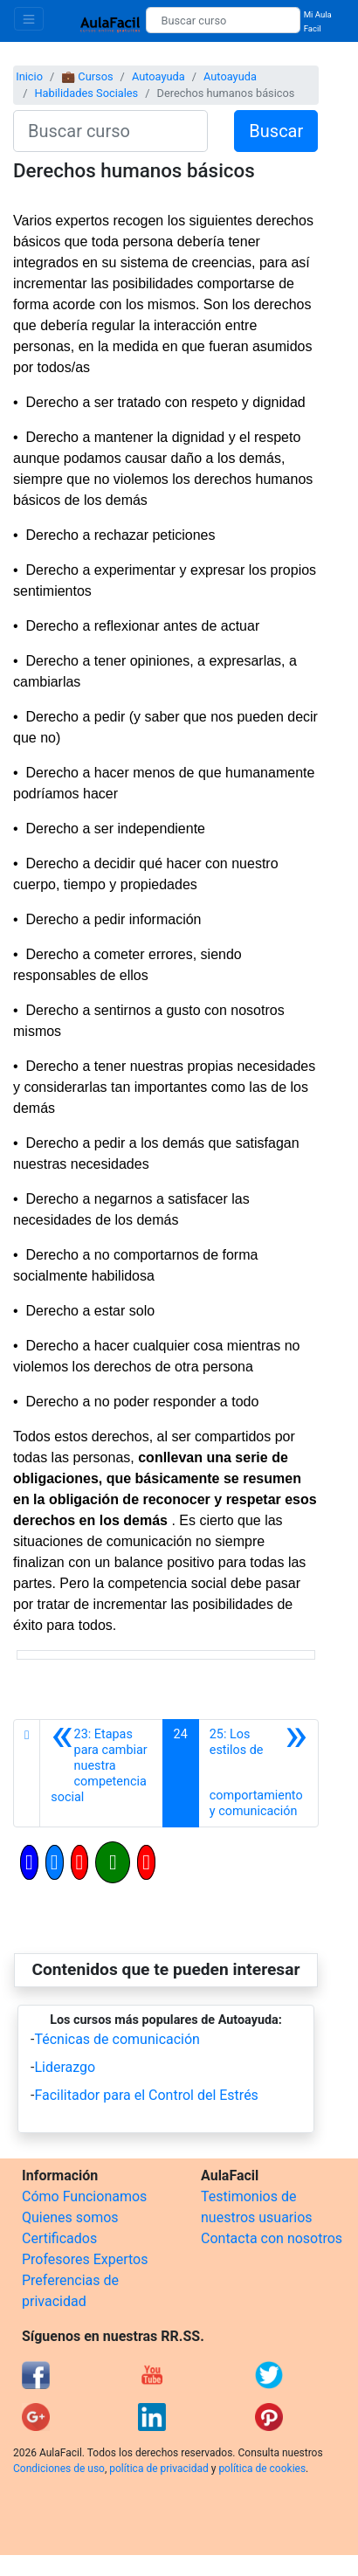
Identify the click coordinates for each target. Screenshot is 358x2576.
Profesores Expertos (85, 2259)
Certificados (59, 2238)
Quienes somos (70, 2217)
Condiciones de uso (59, 2468)
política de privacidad (158, 2468)
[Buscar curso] (222, 20)
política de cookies (262, 2468)
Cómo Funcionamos (84, 2196)
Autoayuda (158, 76)
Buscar (276, 131)
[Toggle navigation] (29, 19)
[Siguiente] (258, 1773)
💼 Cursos (87, 76)
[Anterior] (100, 1773)
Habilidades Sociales (86, 93)
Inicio (29, 76)
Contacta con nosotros (271, 2238)
